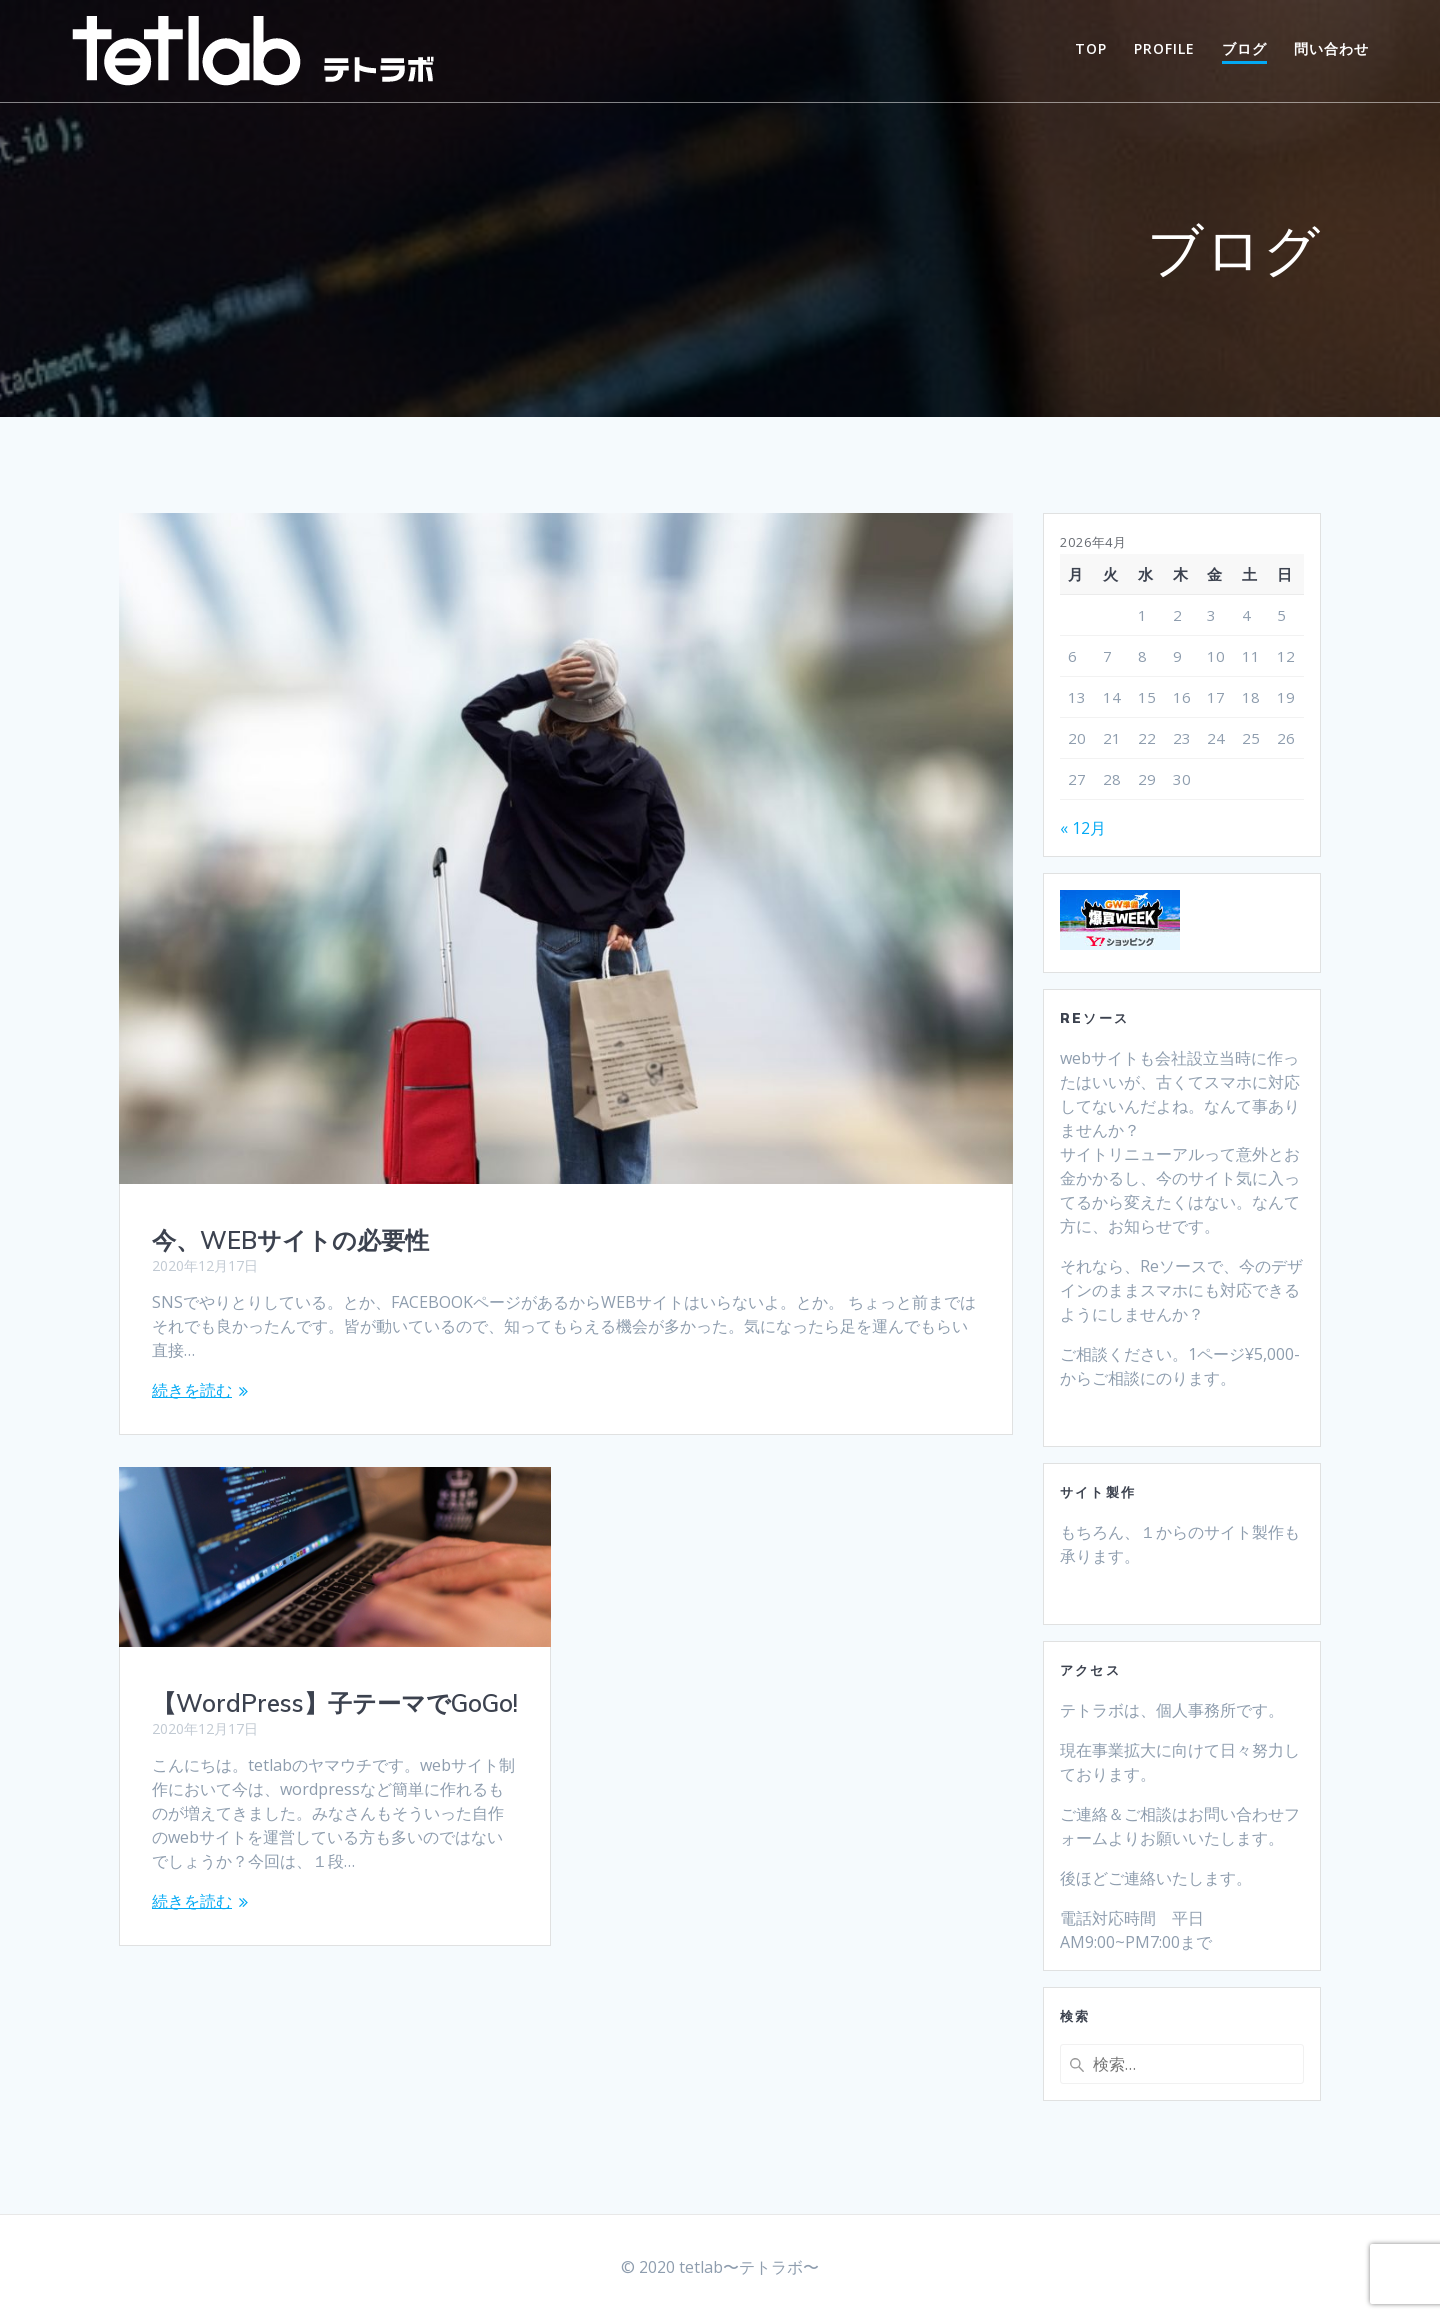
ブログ (1244, 48)
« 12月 (1083, 828)
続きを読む (192, 1390)
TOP (1091, 48)
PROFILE (1164, 48)
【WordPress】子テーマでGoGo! (335, 1703)
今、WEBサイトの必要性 (290, 1240)
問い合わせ (1331, 48)
